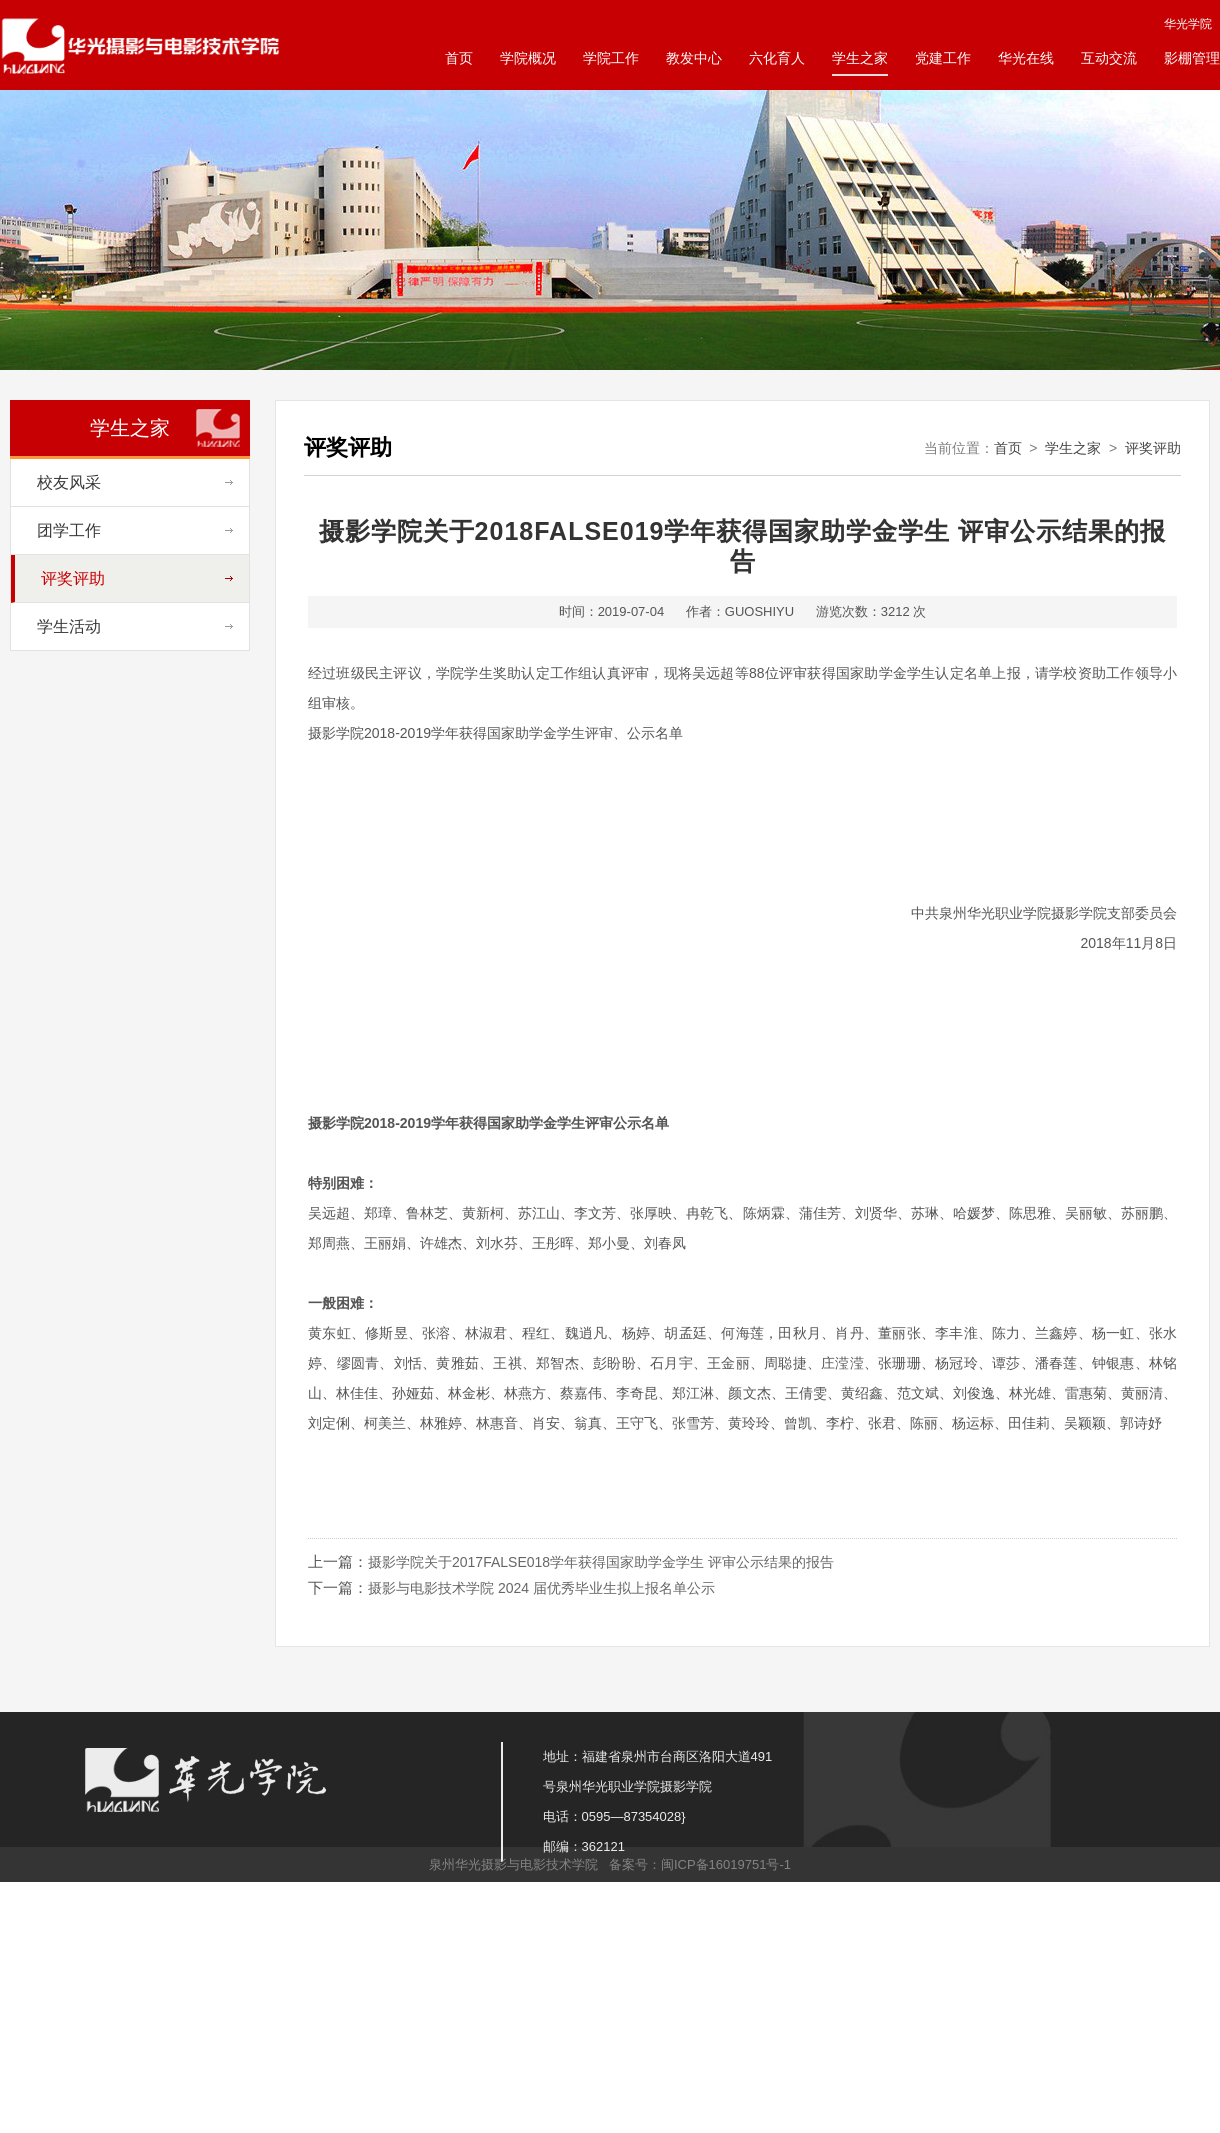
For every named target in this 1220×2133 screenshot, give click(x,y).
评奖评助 (1153, 448)
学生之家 (860, 58)
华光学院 (1188, 24)
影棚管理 (1192, 58)
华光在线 (1026, 58)
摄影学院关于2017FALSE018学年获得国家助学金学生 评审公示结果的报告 (601, 1562)
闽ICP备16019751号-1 (726, 1864)
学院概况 (528, 58)
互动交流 (1109, 58)
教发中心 (694, 58)
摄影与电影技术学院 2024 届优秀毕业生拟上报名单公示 (541, 1588)
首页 (459, 58)
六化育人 (777, 58)
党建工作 (943, 58)
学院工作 (611, 58)
